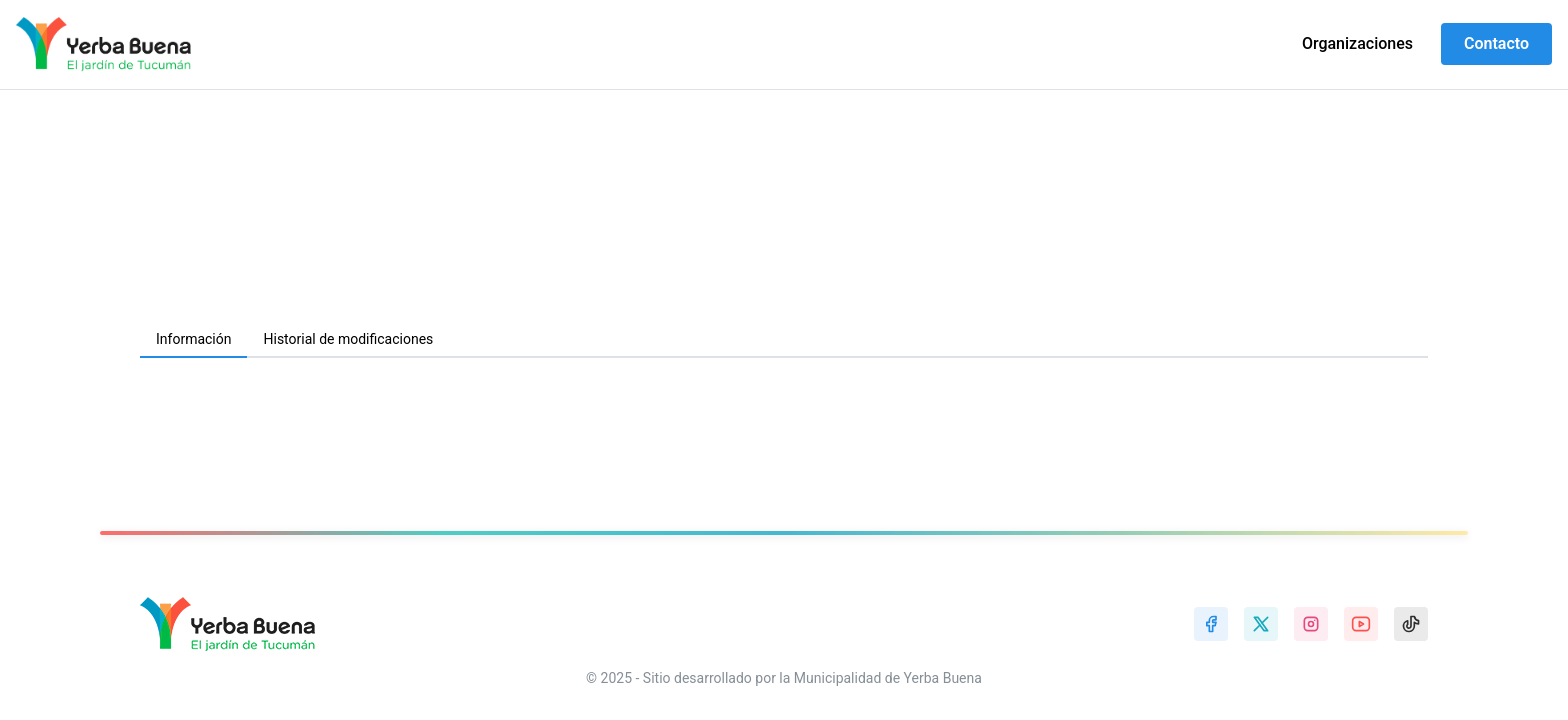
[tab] (193, 340)
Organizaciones (1357, 43)
